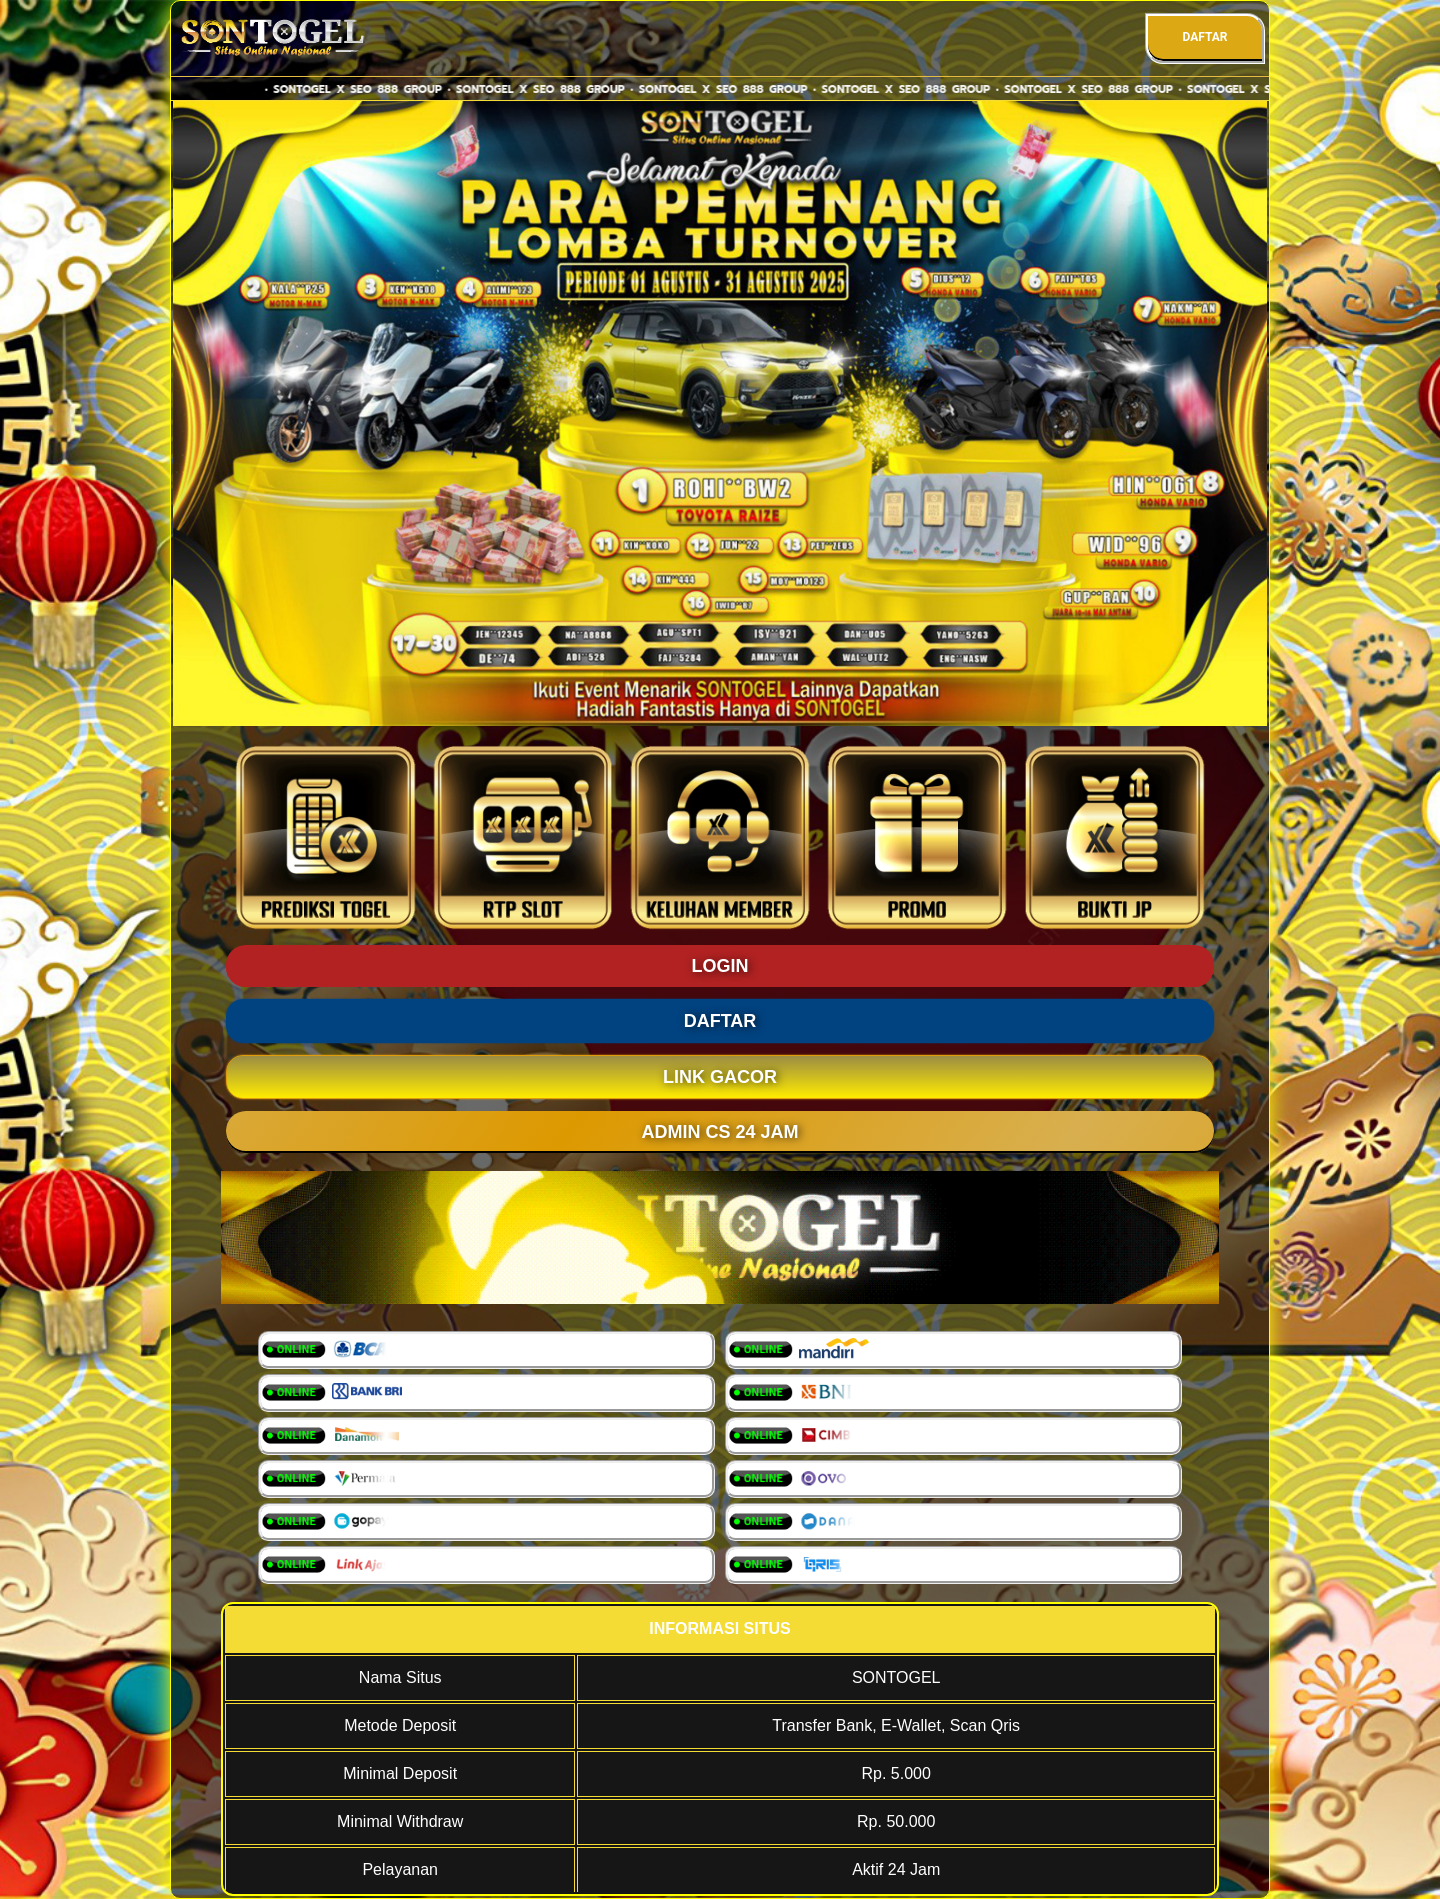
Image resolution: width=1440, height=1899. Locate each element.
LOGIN (720, 966)
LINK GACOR (720, 1077)
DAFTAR (1204, 37)
